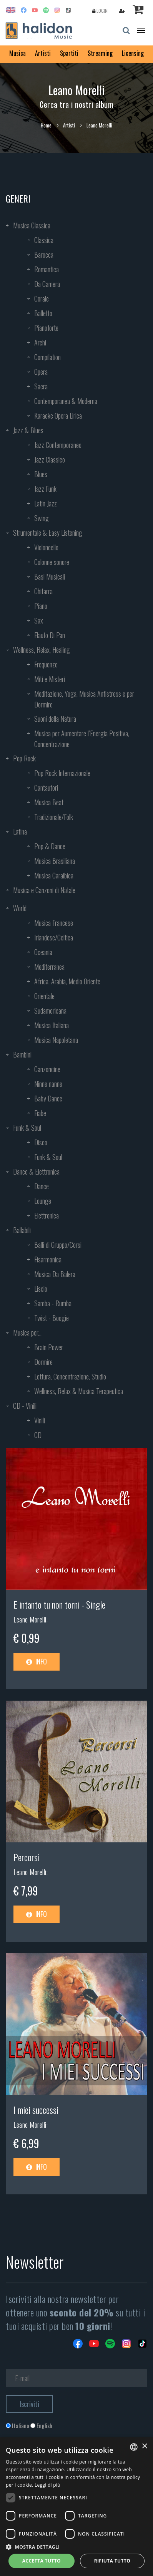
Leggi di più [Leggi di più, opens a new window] (47, 2485)
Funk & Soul (27, 1128)
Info (36, 1661)
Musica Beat (48, 802)
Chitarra (43, 591)
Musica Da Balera (54, 1274)
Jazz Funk (45, 489)
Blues (40, 474)
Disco (40, 1142)
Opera (41, 372)
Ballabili (22, 1230)
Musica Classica (31, 225)
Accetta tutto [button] (41, 2561)
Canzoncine (47, 1069)
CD (38, 1435)
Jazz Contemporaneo (57, 445)
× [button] (144, 2446)
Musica (17, 53)
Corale (41, 298)
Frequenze (46, 664)
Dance (41, 1186)
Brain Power (48, 1347)
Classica (43, 240)
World (20, 908)
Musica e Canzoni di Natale (44, 890)
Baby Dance (48, 1098)
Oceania (43, 952)
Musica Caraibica (53, 875)
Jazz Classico (49, 459)
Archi (40, 342)
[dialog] (76, 2506)
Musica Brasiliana (54, 861)
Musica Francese (53, 923)
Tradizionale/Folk (53, 817)
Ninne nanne (48, 1084)
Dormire (43, 1362)
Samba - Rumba (53, 1303)
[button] (76, 2546)
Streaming (100, 53)
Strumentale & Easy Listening (47, 533)
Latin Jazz (45, 503)
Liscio (40, 1289)
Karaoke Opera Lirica (58, 416)
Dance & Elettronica (36, 1171)
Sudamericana (50, 1011)
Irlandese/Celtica (53, 937)
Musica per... (27, 1332)
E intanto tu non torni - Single (59, 1604)
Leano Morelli (30, 1619)
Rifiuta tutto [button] (112, 2561)
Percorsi (26, 1857)
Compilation (47, 357)
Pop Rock (24, 758)
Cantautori (46, 788)
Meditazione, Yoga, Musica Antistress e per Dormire (84, 699)
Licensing (133, 53)
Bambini (22, 1054)
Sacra (41, 386)
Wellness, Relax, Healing (41, 650)
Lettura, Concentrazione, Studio (70, 1376)
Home (46, 125)
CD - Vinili (25, 1406)
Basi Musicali (49, 577)
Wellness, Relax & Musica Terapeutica (78, 1391)
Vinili (39, 1420)
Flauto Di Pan (49, 635)
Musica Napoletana (56, 1040)
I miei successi (35, 2110)
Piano (40, 606)
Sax (38, 620)
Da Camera (47, 284)
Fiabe (40, 1113)
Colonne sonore (51, 562)
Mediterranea (49, 967)
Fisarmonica (48, 1259)
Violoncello (46, 547)
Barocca (43, 255)
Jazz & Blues (28, 430)
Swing (41, 518)
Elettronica (46, 1215)
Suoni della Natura (55, 719)
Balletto (43, 313)
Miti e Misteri (49, 679)
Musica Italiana (51, 1025)
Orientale (44, 996)
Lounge (42, 1201)
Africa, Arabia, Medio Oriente (67, 981)
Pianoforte (46, 328)
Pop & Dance (49, 846)
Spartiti (69, 53)
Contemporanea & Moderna (65, 401)
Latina (20, 831)
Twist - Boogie (51, 1318)
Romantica (46, 269)
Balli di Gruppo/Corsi (57, 1245)
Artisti (43, 53)
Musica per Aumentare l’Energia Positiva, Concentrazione (81, 738)
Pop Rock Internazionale (62, 773)
